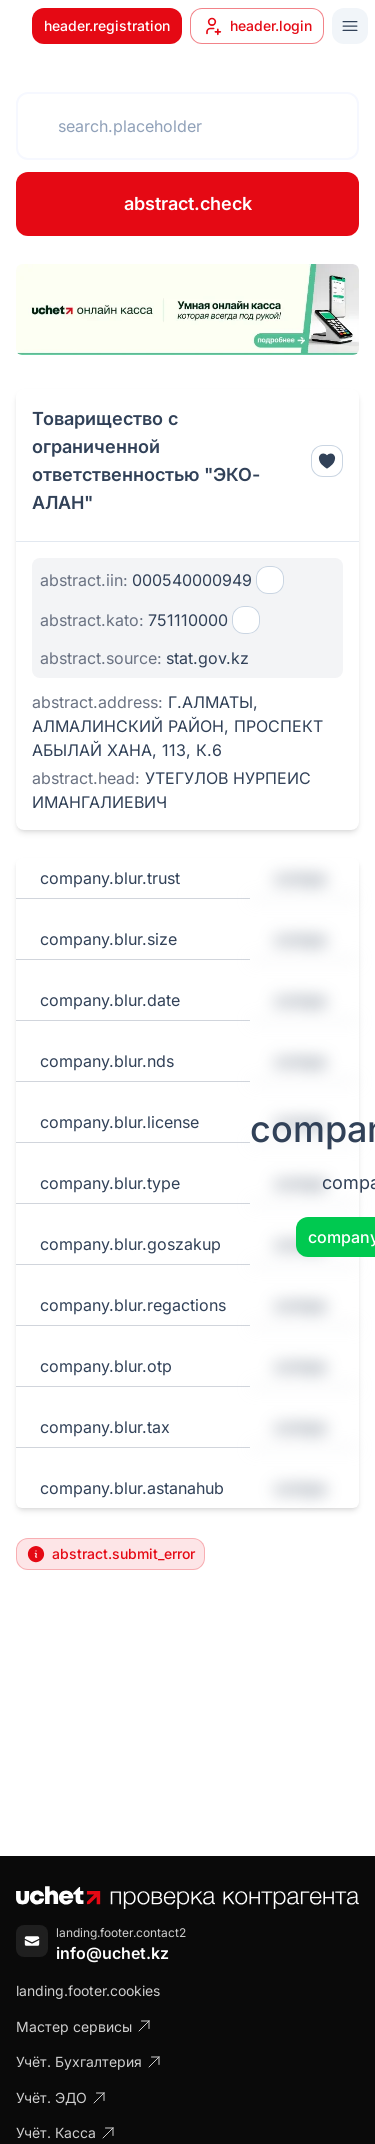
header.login (257, 26)
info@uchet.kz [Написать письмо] (112, 1953)
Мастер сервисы (84, 2026)
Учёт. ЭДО (61, 2097)
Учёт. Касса (66, 2132)
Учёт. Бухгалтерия (89, 2061)
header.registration (107, 25)
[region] (187, 309)
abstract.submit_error (110, 1554)
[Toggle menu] (350, 26)
